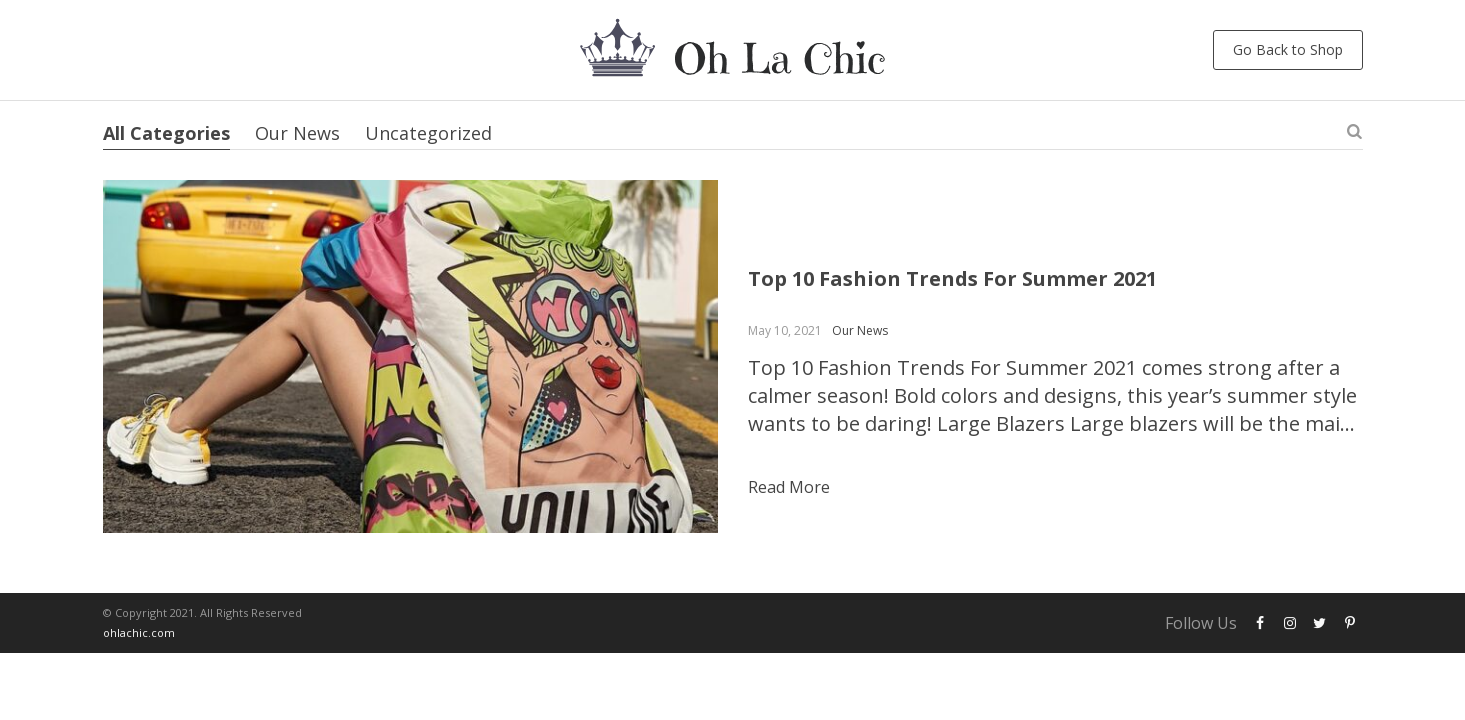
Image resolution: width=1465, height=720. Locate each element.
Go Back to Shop (1288, 49)
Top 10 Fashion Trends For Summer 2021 (952, 278)
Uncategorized (428, 133)
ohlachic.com (139, 632)
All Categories (166, 133)
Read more (789, 487)
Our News (297, 133)
